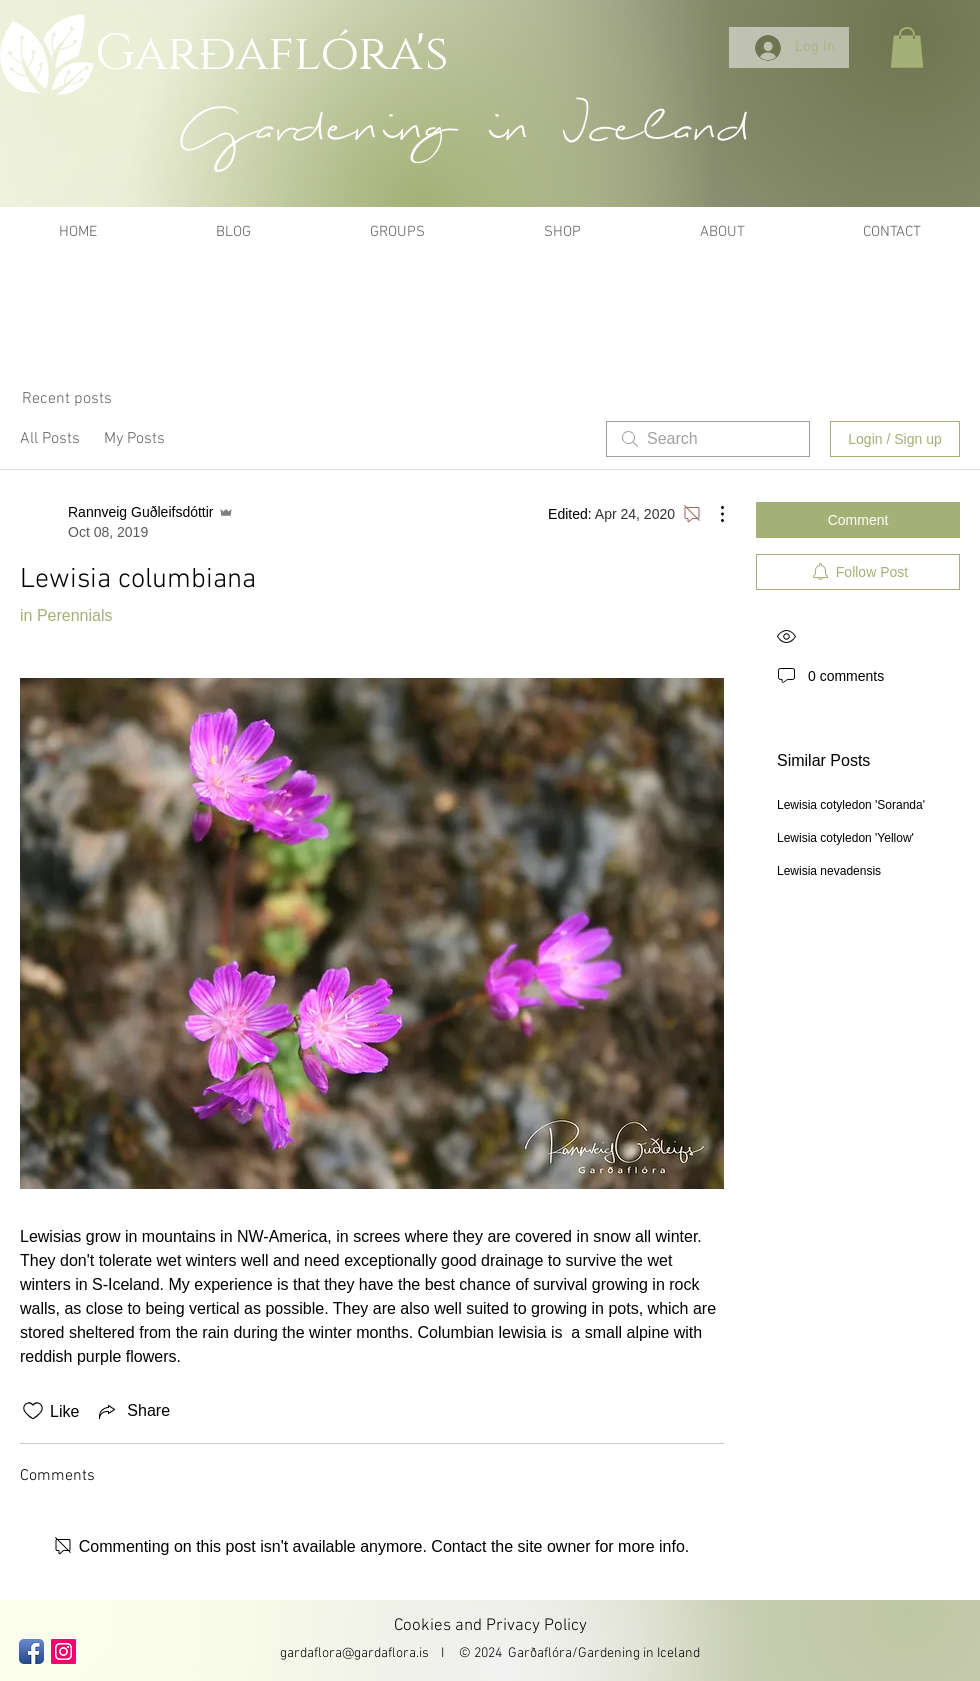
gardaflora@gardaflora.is (354, 1653)
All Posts (50, 439)
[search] (708, 439)
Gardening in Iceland (639, 1653)
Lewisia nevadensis (829, 871)
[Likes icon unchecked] (33, 1411)
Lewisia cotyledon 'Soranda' (851, 805)
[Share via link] (132, 1411)
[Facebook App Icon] (31, 1651)
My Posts (134, 439)
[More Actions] (712, 514)
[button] (907, 47)
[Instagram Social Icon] (63, 1651)
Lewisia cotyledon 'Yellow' (845, 838)
